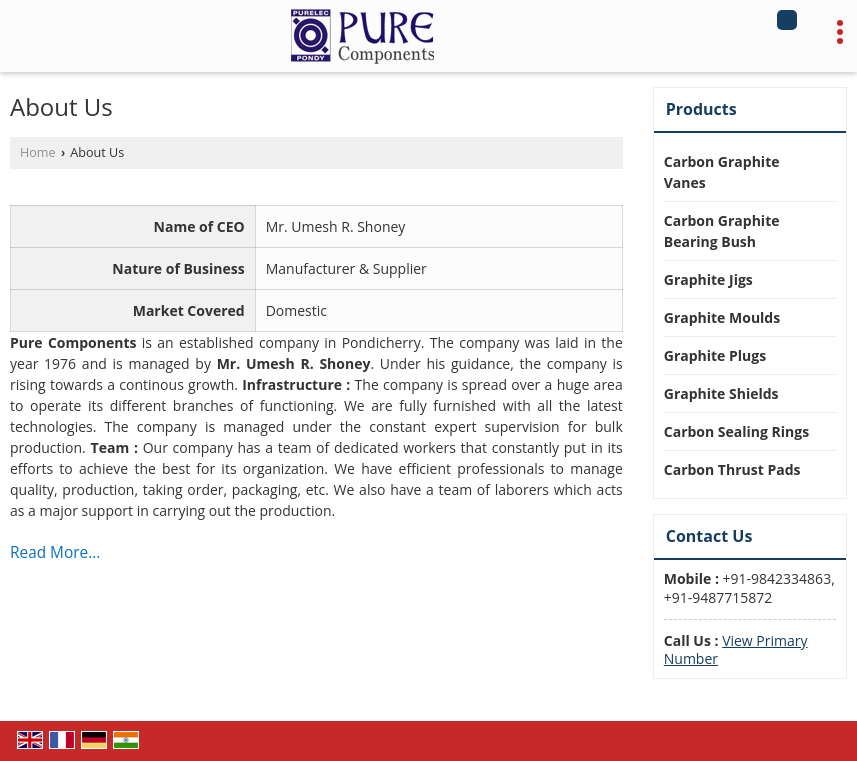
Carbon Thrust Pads (732, 469)
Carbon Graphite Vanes (722, 172)
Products (701, 109)
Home (38, 152)
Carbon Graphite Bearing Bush (722, 231)
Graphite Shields (721, 393)
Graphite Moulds (722, 317)
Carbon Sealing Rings (736, 431)
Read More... (55, 552)
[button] (736, 649)
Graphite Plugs (715, 355)
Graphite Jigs (708, 279)
